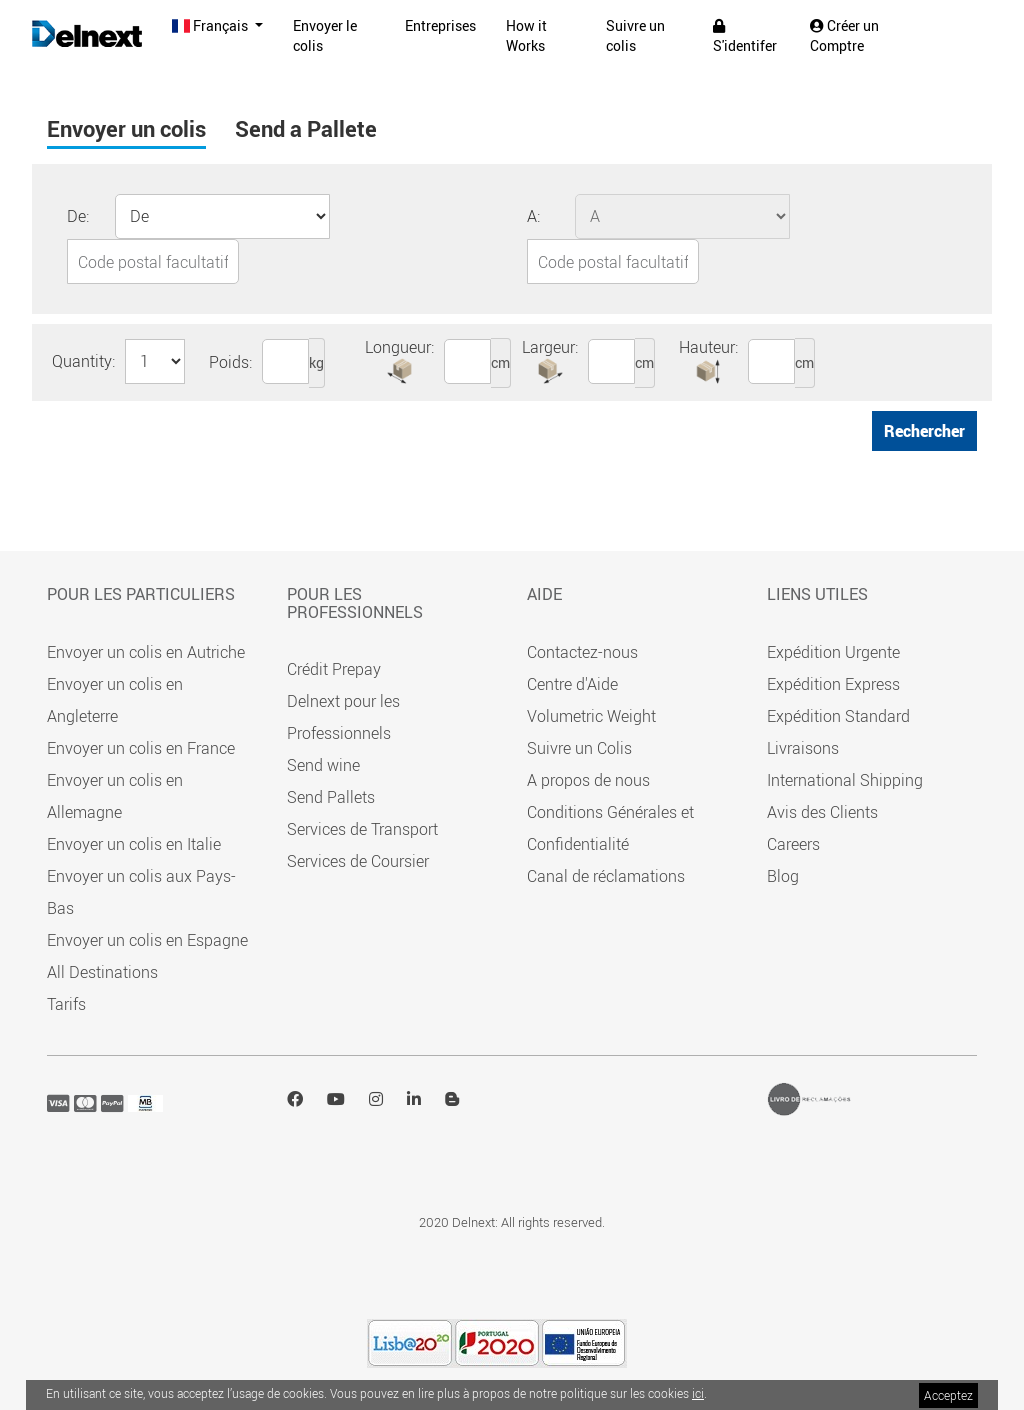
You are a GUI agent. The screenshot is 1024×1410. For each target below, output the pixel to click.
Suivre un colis (635, 35)
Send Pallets (331, 797)
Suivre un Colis (579, 748)
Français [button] (212, 25)
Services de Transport (362, 829)
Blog (783, 876)
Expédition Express (833, 684)
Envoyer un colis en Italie (134, 844)
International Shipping (845, 780)
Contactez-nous (582, 652)
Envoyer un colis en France (141, 748)
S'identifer (745, 37)
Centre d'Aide (572, 684)
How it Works (526, 35)
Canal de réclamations (606, 876)
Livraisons (803, 748)
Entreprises (440, 25)
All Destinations (102, 972)
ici (698, 1393)
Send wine (323, 765)
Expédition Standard (838, 716)
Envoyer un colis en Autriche (146, 652)
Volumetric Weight (591, 716)
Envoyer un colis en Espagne (147, 940)
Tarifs (66, 1004)
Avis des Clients (822, 812)
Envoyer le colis (325, 35)
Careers (793, 844)
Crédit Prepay (334, 669)
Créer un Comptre (844, 35)
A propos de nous (588, 780)
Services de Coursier (358, 861)
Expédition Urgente (833, 652)
